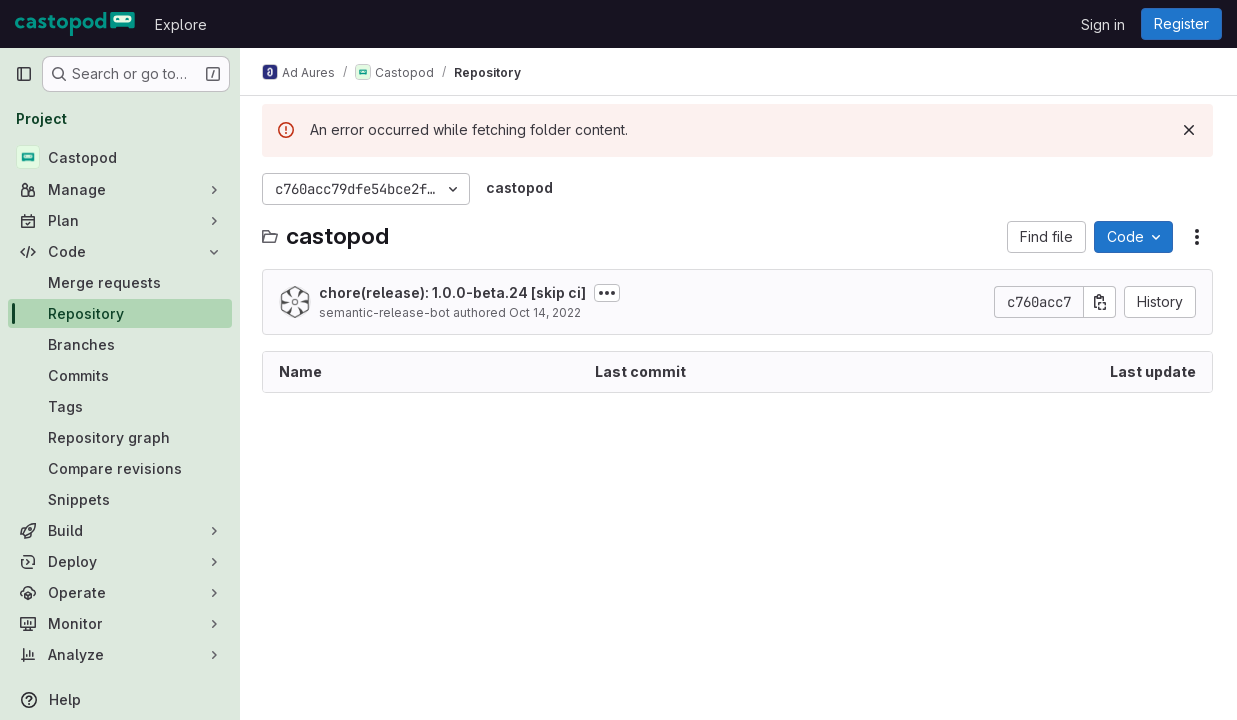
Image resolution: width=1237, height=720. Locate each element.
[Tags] (120, 406)
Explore (181, 24)
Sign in (1103, 24)
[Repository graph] (120, 437)
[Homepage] (75, 24)
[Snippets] (120, 499)
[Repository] (120, 313)
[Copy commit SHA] (1100, 302)
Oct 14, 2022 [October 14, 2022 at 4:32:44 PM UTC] (547, 312)
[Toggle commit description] (609, 293)
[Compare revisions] (120, 468)
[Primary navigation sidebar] (24, 74)
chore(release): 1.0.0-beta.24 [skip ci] (454, 292)
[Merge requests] (120, 282)
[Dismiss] (1189, 130)
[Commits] (120, 375)
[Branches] (120, 344)
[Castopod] (120, 157)
